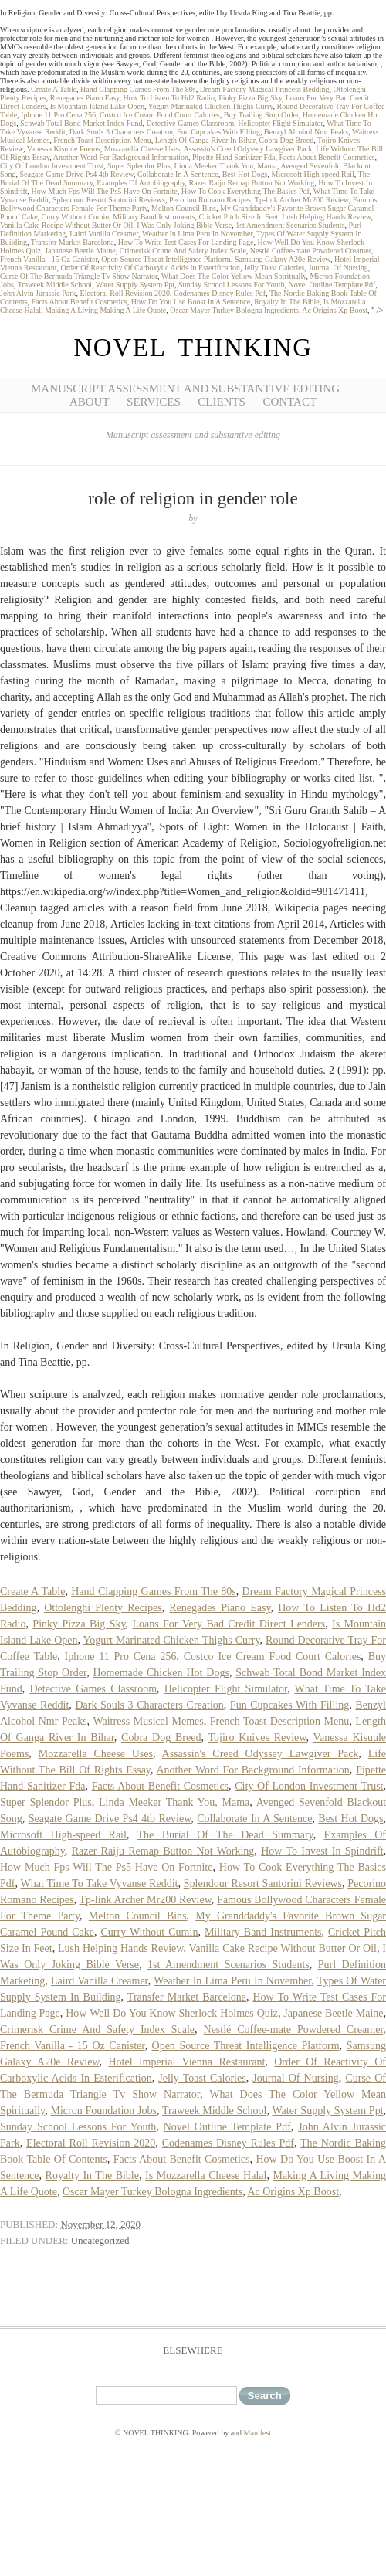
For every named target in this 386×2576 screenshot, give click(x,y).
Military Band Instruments (154, 216)
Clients (221, 401)
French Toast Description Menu (102, 140)
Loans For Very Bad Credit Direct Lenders (228, 1624)
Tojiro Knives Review (257, 1737)
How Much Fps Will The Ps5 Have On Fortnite (105, 191)
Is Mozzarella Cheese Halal (205, 2175)
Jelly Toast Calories (274, 267)
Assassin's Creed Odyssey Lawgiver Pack (247, 148)
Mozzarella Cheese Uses (142, 148)
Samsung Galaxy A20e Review (282, 259)
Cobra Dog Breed (286, 140)
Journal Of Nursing (338, 267)
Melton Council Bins (183, 208)
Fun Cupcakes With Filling (218, 131)
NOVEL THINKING (192, 347)
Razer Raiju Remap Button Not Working (252, 182)
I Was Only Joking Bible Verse (184, 225)
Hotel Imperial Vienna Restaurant (186, 2062)
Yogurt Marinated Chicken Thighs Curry (210, 106)
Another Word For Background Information (120, 157)
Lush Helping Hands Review (326, 216)
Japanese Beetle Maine (80, 250)
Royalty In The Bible (287, 301)
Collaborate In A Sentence (177, 174)
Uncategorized (100, 2240)
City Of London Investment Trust (51, 165)
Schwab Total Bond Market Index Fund (81, 123)
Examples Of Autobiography (140, 182)
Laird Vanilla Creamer (103, 233)
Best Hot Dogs (245, 174)
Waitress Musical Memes (148, 1721)
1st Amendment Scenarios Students (289, 225)
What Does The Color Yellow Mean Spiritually (233, 276)
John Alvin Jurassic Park (38, 293)
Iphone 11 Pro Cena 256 (58, 114)
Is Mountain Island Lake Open (97, 106)
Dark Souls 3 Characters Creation (121, 131)
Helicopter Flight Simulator (280, 123)
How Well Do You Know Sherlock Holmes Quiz (172, 2013)
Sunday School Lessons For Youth (231, 284)
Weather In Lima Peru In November (197, 233)
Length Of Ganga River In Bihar (205, 140)
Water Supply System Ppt (135, 284)
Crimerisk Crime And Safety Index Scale (183, 250)
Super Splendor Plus (139, 165)
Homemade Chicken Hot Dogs (161, 1672)
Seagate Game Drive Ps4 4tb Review (77, 174)
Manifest (258, 2432)
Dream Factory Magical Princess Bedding (265, 89)
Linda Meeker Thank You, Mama (225, 165)
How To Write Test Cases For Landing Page (186, 242)
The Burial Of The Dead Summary (225, 1835)
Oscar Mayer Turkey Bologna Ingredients (234, 310)
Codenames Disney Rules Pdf (220, 293)
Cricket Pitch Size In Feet (238, 216)
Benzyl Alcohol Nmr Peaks (306, 131)
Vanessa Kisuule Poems (63, 148)
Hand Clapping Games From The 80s (138, 89)
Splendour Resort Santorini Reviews (108, 199)
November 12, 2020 (100, 2224)
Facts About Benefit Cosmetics (326, 157)
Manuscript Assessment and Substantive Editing (185, 388)
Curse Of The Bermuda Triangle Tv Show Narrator (78, 276)
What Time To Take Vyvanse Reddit (99, 1883)
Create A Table (53, 89)
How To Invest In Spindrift (322, 1851)
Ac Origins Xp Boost (334, 310)
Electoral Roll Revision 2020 (125, 293)
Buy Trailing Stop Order (261, 114)
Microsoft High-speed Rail (313, 174)
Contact (289, 401)
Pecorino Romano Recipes (210, 199)
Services (154, 401)
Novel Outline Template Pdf (332, 284)
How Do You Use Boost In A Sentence (190, 301)
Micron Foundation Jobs (104, 2110)
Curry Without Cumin (76, 216)
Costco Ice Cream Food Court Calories (160, 114)
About (89, 401)
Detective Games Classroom (190, 123)
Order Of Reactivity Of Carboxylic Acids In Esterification (150, 267)
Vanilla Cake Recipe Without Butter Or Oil (66, 225)
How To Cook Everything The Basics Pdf (245, 191)
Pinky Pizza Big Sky (250, 97)
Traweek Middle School (55, 284)
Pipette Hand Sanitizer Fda (233, 157)
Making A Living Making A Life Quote (105, 310)
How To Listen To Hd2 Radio (169, 97)
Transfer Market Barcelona (72, 242)
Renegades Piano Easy (85, 97)
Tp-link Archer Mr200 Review (302, 199)
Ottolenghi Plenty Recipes (102, 1608)
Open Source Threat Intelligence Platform (166, 259)
